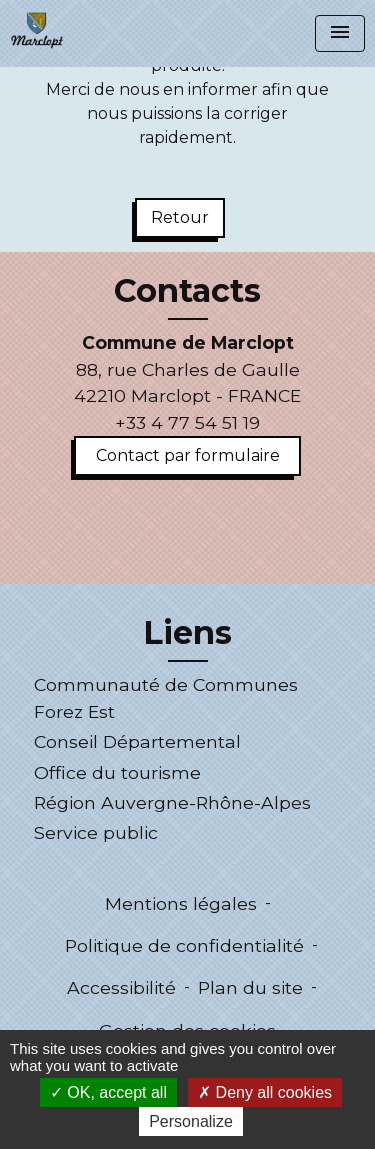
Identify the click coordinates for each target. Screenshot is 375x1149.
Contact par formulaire (188, 455)
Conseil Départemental (137, 741)
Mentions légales (181, 903)
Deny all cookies (265, 1092)
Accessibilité (121, 987)
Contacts (187, 291)
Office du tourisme (117, 772)
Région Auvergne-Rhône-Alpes (172, 802)
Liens (187, 633)
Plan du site (250, 987)
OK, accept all (108, 1092)
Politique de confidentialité (184, 945)
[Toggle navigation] (340, 33)
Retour (180, 217)
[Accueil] (37, 30)
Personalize (191, 1121)
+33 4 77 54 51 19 (187, 422)
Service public (96, 832)
